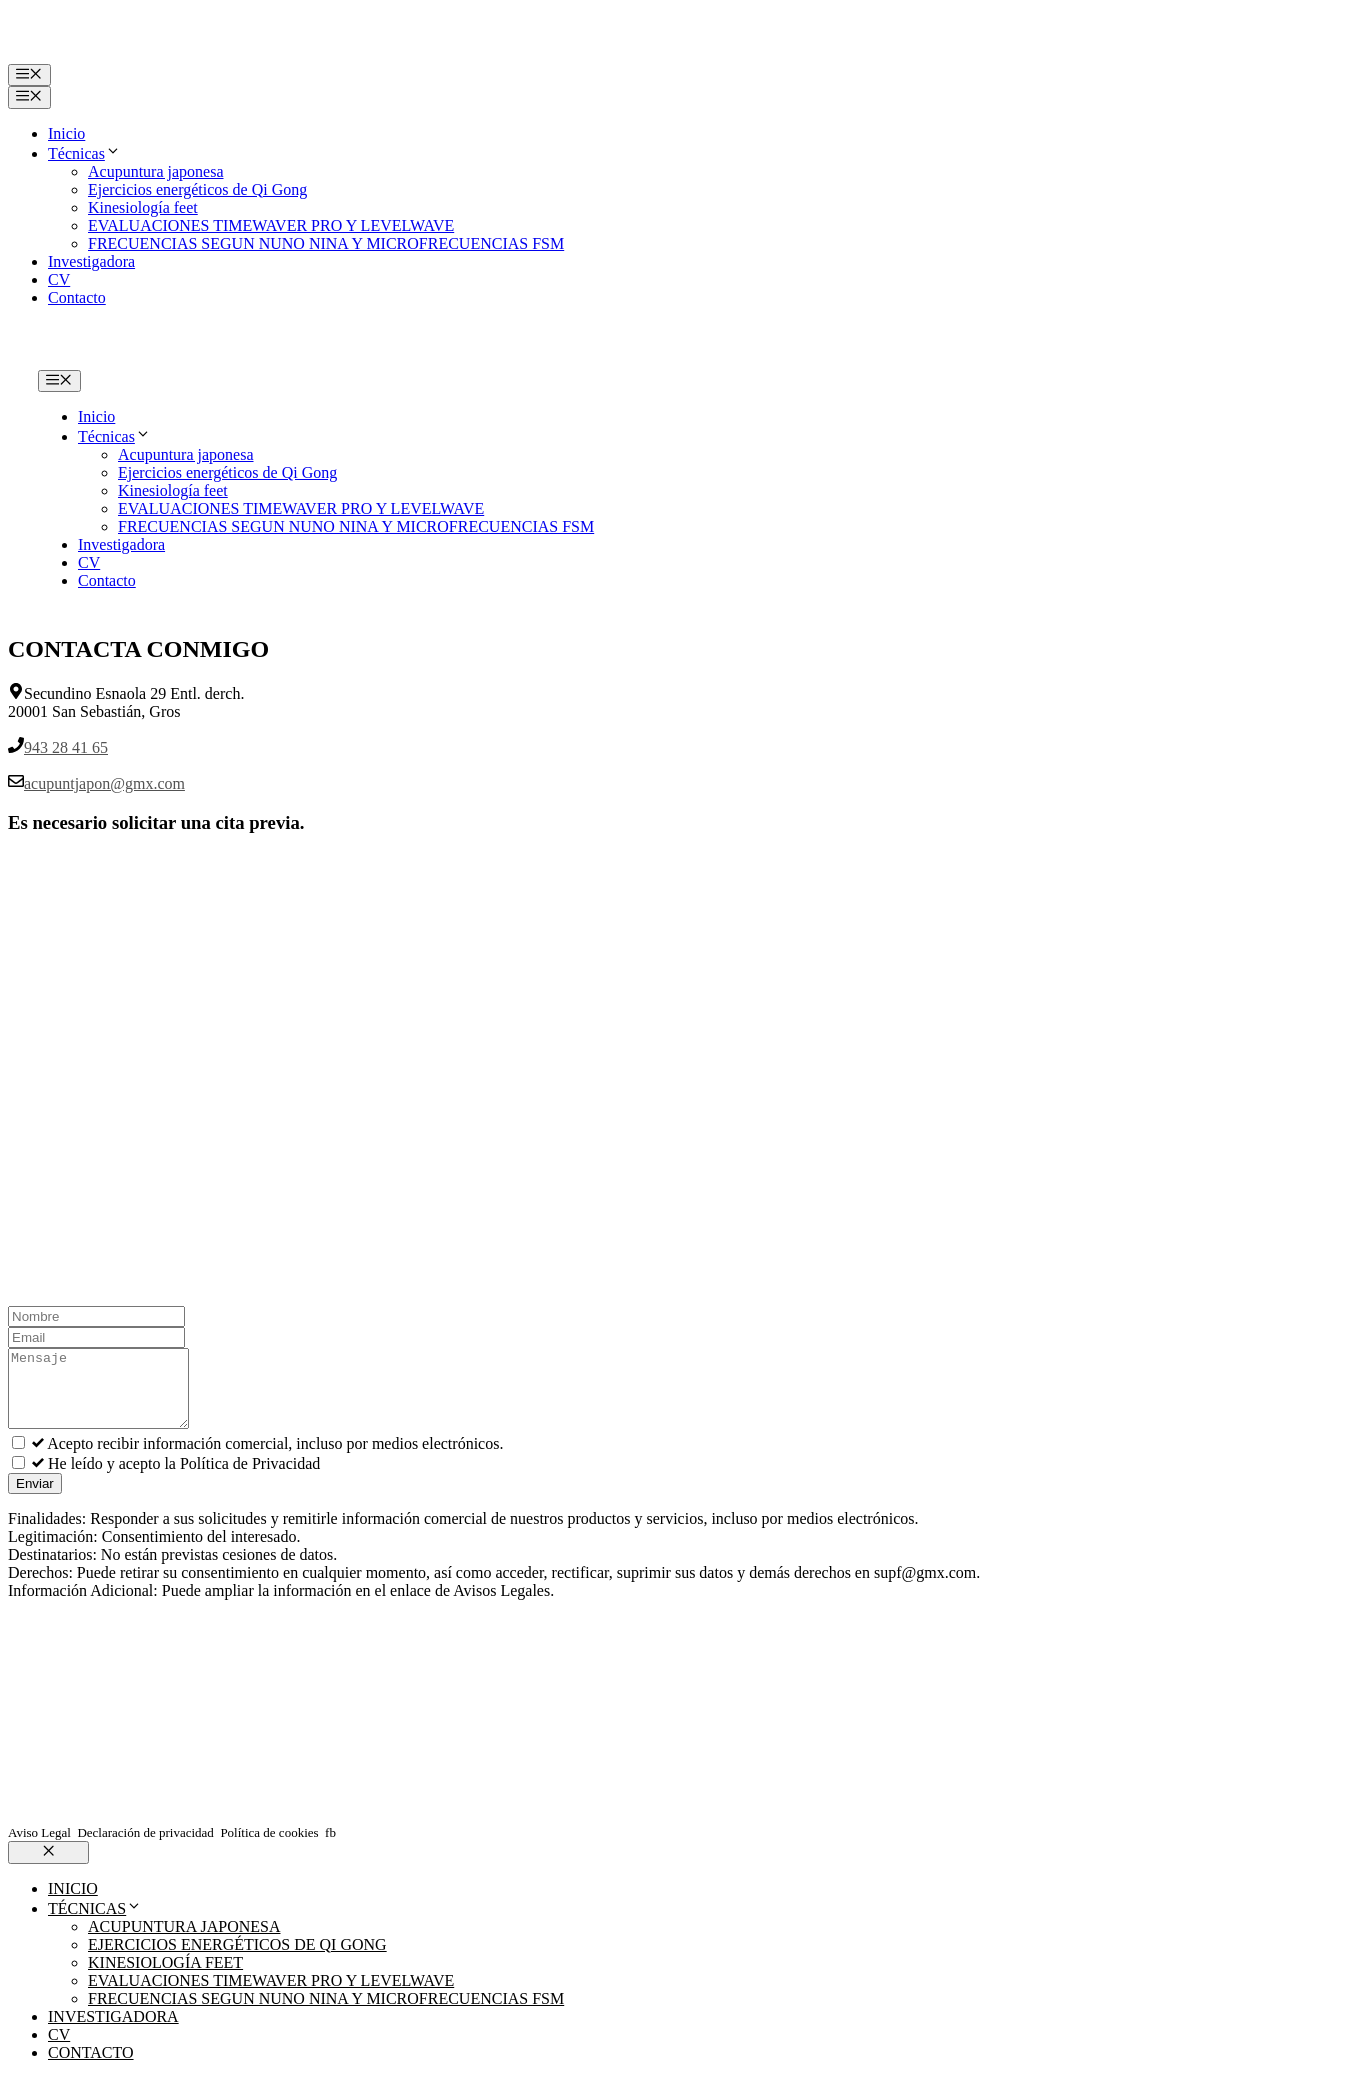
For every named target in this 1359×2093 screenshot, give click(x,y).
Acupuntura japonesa (156, 171)
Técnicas (84, 153)
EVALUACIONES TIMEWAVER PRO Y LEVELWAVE (271, 225)
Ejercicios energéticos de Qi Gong (197, 189)
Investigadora (91, 261)
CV (59, 279)
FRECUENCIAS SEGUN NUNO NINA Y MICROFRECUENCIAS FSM (326, 243)
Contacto (77, 297)
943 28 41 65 (66, 747)
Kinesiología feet (143, 207)
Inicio (66, 133)
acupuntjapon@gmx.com (104, 783)
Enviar (35, 1498)
